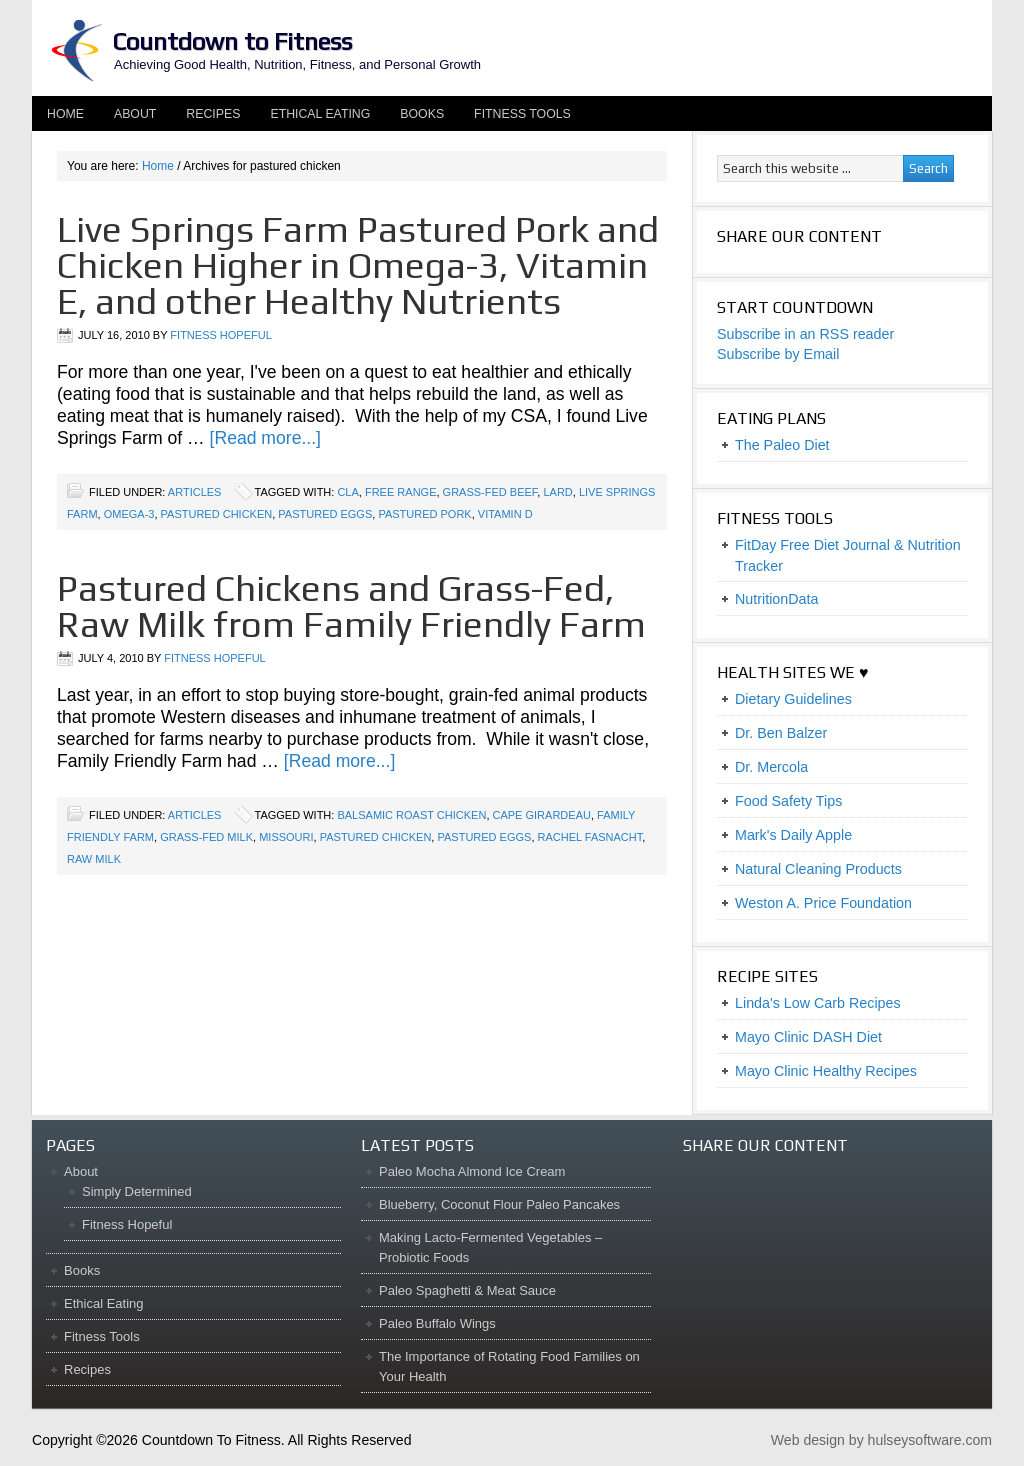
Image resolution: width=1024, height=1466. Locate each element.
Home (65, 114)
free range (401, 492)
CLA (347, 492)
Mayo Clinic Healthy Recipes (826, 1071)
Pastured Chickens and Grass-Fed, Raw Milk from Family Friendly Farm (351, 606)
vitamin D (505, 514)
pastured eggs (325, 514)
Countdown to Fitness (232, 41)
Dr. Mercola (771, 767)
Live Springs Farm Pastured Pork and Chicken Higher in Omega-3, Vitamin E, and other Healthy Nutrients (358, 265)
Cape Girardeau (542, 815)
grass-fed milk (206, 837)
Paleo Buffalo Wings (437, 1323)
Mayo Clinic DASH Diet (808, 1037)
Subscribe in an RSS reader (805, 334)
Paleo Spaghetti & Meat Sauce (467, 1290)
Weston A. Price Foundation (823, 903)
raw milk (94, 859)
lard (557, 492)
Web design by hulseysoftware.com (881, 1440)
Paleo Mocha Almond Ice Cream (472, 1171)
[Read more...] (265, 438)
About (127, 114)
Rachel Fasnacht (590, 837)
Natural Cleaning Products (818, 869)
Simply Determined (137, 1191)
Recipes (213, 114)
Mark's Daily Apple (793, 835)
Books (422, 114)
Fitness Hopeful (220, 335)
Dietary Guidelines (793, 699)
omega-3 (129, 514)
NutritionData (776, 599)
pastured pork (424, 514)
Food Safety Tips (788, 801)
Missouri (286, 837)
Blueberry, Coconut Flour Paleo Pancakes (499, 1204)
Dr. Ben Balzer (781, 733)
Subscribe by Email (778, 354)
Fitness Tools (522, 114)
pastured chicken (217, 514)
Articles (195, 492)
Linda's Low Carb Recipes (818, 1003)
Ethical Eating (320, 114)
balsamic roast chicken (411, 815)
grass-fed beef (490, 492)
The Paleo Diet (782, 445)
